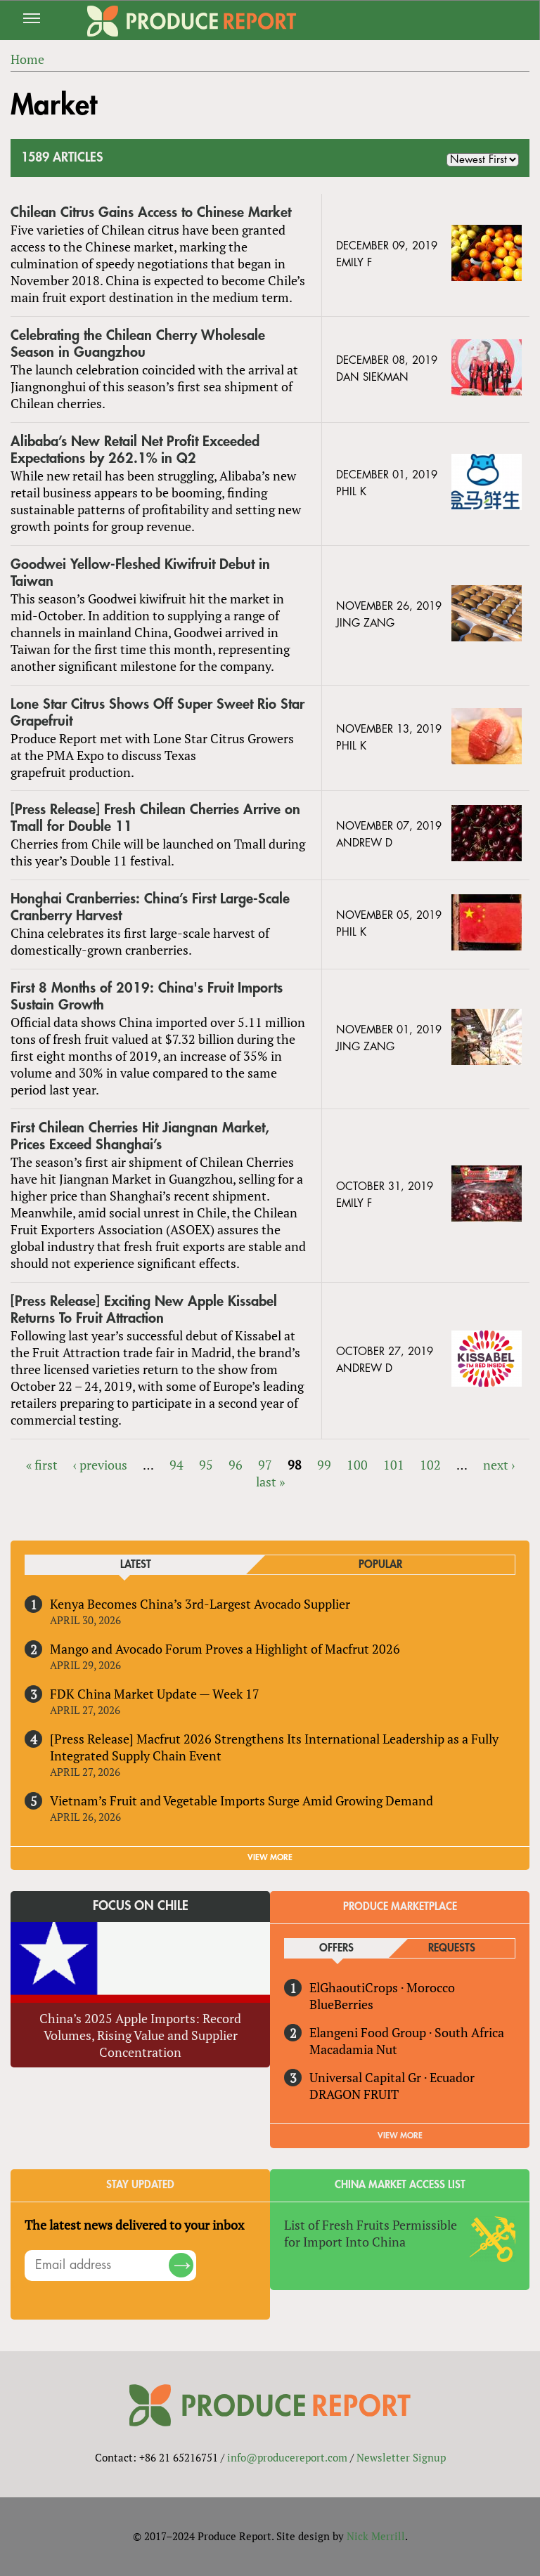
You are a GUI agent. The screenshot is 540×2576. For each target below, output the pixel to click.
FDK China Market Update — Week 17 (154, 1693)
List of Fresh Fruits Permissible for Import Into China (370, 2233)
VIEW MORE (270, 1857)
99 (324, 1464)
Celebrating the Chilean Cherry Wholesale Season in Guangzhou (138, 344)
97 (265, 1464)
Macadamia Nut (353, 2049)
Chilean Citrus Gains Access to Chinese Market (151, 212)
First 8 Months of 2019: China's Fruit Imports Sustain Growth (147, 996)
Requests (451, 1948)
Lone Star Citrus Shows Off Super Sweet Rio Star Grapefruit (157, 712)
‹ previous (100, 1464)
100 (357, 1464)
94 (176, 1464)
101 (393, 1464)
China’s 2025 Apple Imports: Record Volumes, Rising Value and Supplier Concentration (140, 2035)
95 (206, 1464)
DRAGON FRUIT (354, 2094)
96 (236, 1464)
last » (270, 1481)
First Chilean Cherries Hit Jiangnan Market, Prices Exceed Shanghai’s (140, 1136)
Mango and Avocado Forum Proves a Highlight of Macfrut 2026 (225, 1648)
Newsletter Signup (401, 2457)
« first (42, 1464)
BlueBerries (341, 2004)
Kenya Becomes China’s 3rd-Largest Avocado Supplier (200, 1603)
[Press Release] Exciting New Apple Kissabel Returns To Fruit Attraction (144, 1310)
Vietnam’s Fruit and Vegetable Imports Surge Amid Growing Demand (241, 1800)
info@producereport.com (287, 2457)
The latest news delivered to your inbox (134, 2224)
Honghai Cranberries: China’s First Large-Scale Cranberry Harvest (150, 907)
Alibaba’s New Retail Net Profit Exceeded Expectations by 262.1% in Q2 (135, 450)
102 (430, 1464)
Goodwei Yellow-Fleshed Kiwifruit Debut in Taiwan (140, 573)
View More (400, 2135)
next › (499, 1464)
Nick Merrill (376, 2536)
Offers (336, 1948)
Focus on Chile (140, 1906)
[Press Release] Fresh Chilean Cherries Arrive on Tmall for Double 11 (155, 818)
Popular (380, 1565)
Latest (135, 1565)
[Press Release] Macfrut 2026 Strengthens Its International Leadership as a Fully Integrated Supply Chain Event (274, 1747)
